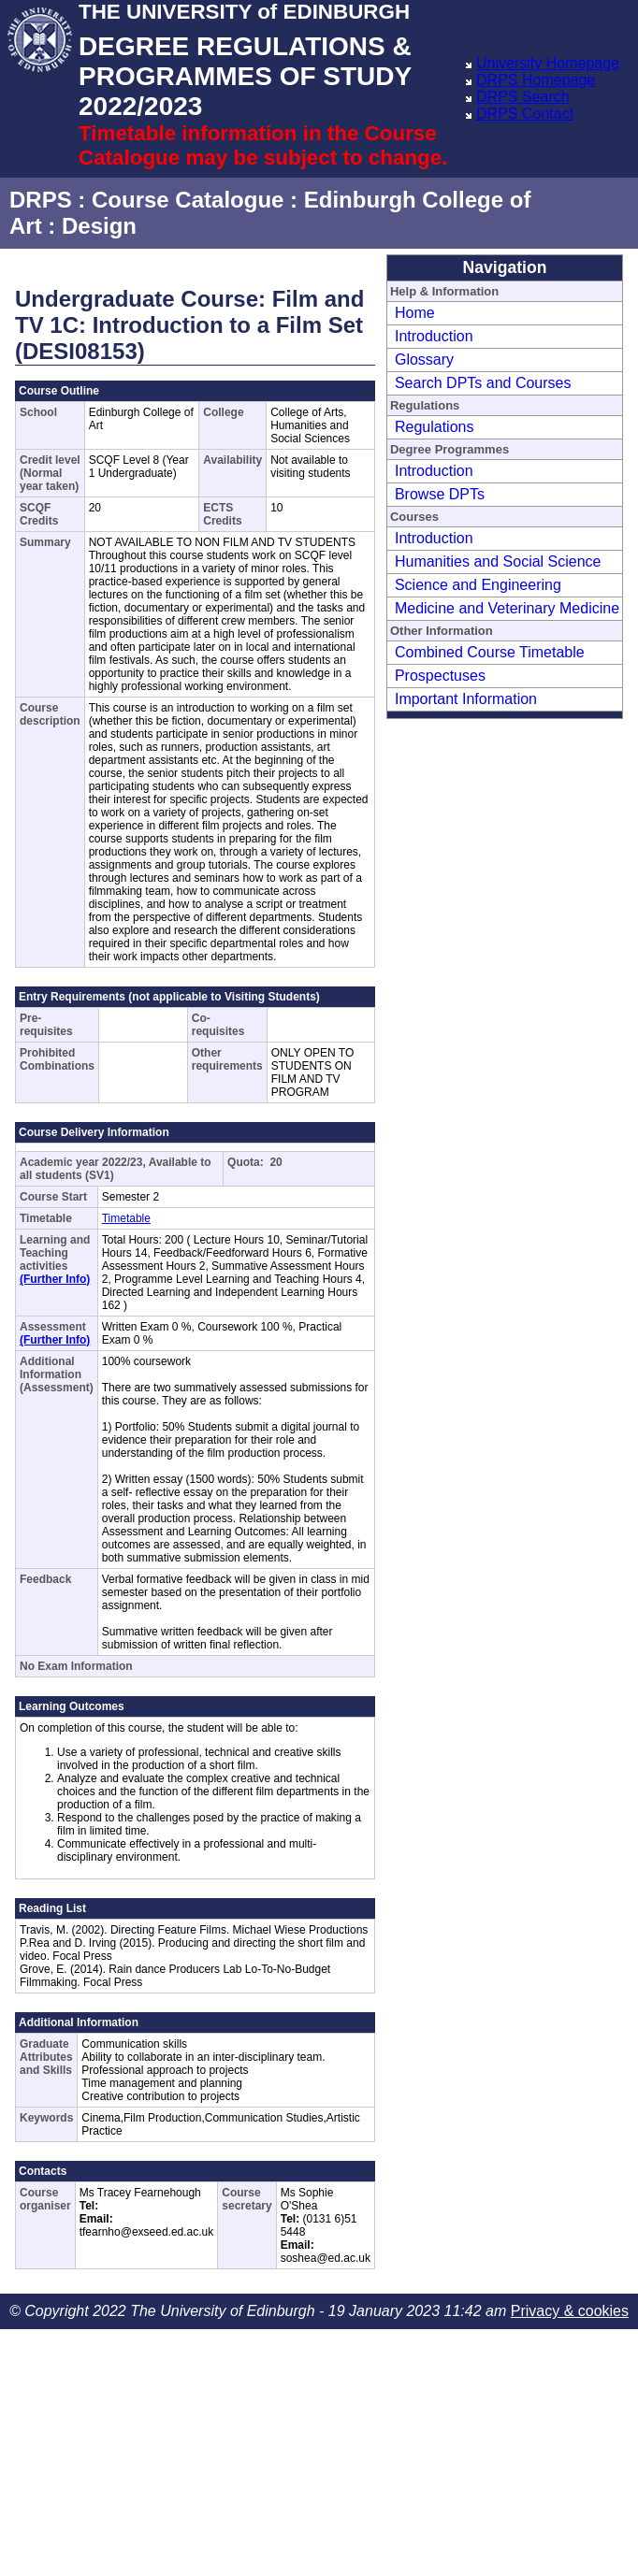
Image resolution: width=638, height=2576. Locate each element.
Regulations (434, 427)
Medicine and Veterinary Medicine (507, 608)
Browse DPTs (440, 494)
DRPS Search (523, 97)
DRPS (40, 199)
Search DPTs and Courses (483, 383)
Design (99, 225)
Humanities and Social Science (498, 561)
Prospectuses (440, 676)
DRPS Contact (524, 114)
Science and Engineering (478, 585)
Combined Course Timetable (490, 652)
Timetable (126, 1218)
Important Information (466, 699)
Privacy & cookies (570, 2311)
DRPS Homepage (535, 80)
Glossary (424, 359)
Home (415, 313)
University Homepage (547, 63)
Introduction (434, 336)
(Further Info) (55, 1279)
